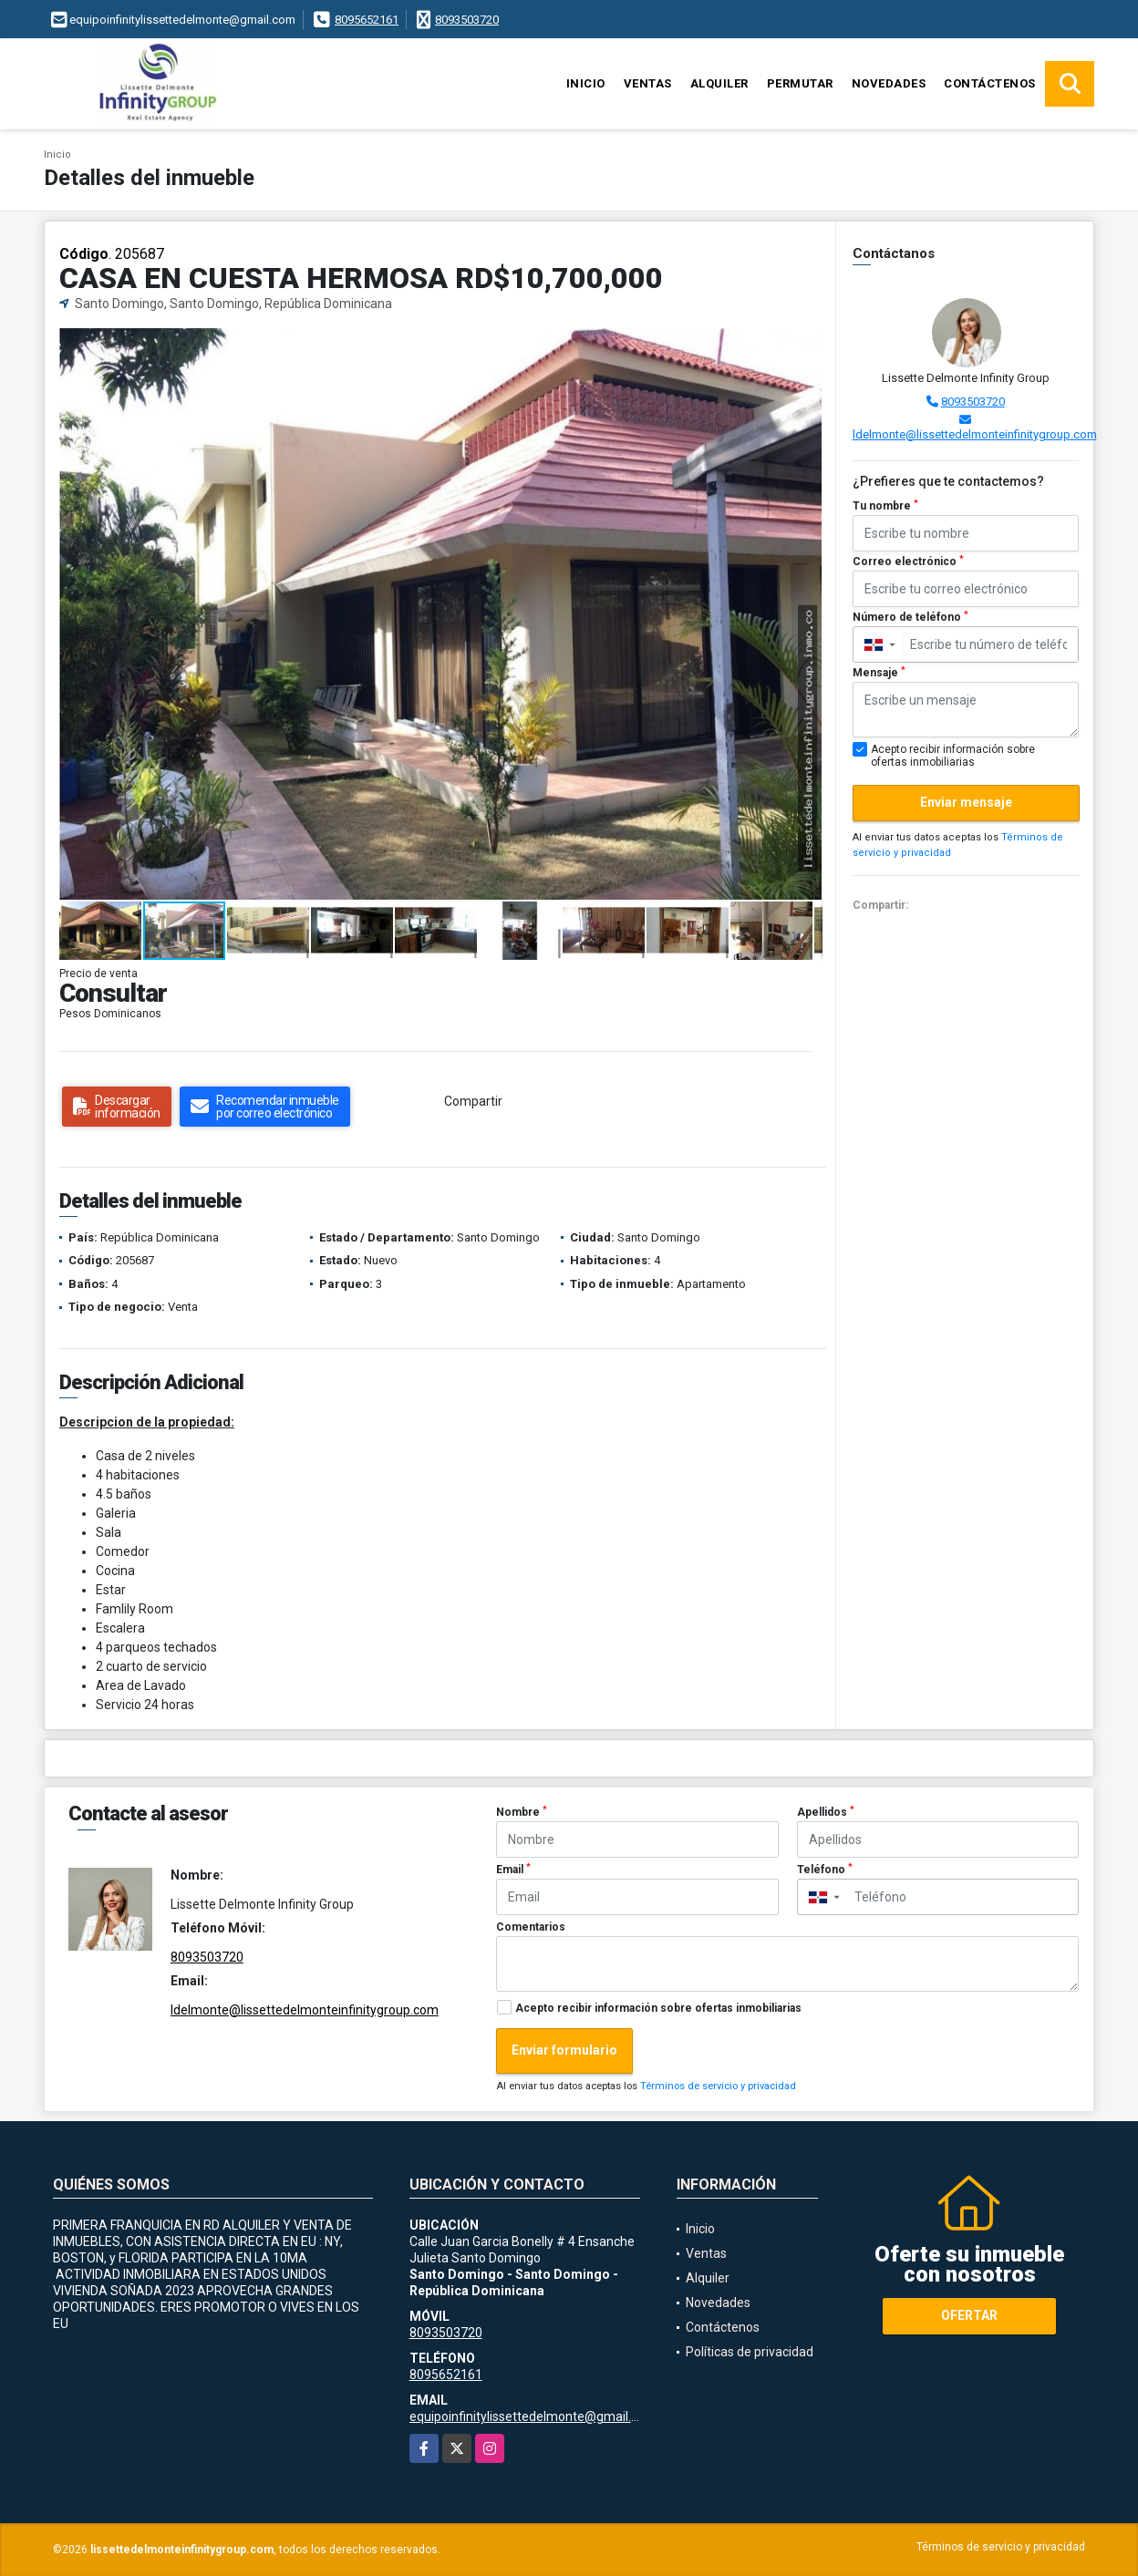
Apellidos (825, 1812)
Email (513, 1869)
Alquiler (719, 83)
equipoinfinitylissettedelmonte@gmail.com (533, 2416)
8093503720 (467, 19)
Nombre (521, 1812)
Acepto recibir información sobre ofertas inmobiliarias (658, 2008)
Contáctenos (990, 83)
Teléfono (825, 1869)
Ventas (648, 83)
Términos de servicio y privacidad (718, 2086)
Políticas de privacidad (749, 2351)
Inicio (585, 83)
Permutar (800, 83)
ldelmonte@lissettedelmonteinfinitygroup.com (975, 434)
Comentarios (530, 1927)
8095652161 (366, 19)
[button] (806, 344)
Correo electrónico (908, 561)
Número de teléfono (910, 617)
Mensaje (879, 672)
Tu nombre (885, 506)
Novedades (889, 83)
